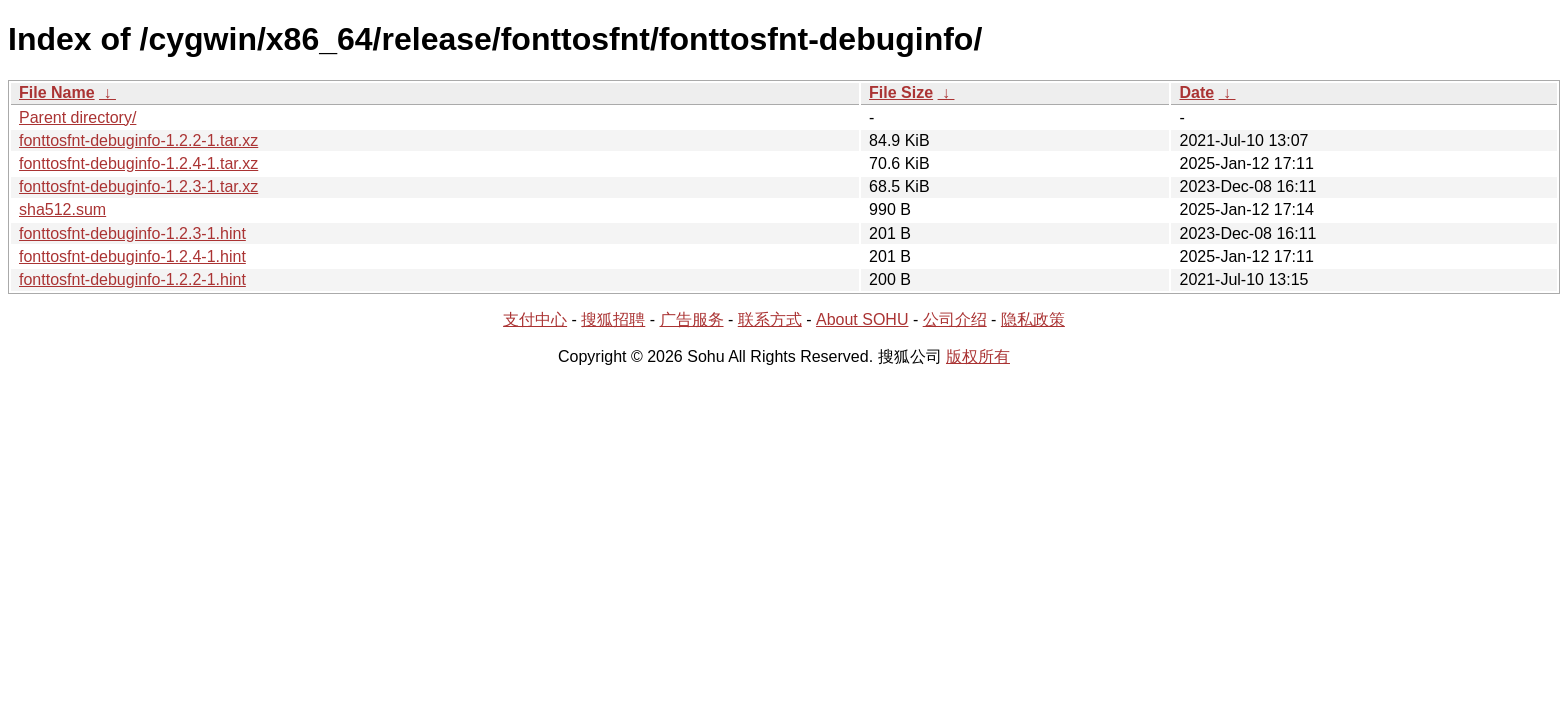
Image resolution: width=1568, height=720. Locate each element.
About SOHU (862, 319)
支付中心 (535, 319)
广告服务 (692, 319)
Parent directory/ (77, 117)
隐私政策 (1033, 319)
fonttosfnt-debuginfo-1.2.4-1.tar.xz (138, 163)
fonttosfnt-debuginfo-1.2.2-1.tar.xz (138, 140)
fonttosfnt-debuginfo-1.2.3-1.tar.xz (138, 186)
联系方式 (770, 319)
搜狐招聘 (613, 319)
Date (1196, 92)
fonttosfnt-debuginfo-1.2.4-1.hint (132, 256)
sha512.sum (62, 209)
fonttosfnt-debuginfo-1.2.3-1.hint (132, 233)
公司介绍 (955, 319)
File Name (57, 92)
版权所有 (978, 356)
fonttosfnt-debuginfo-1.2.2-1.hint (132, 279)
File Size (901, 92)
